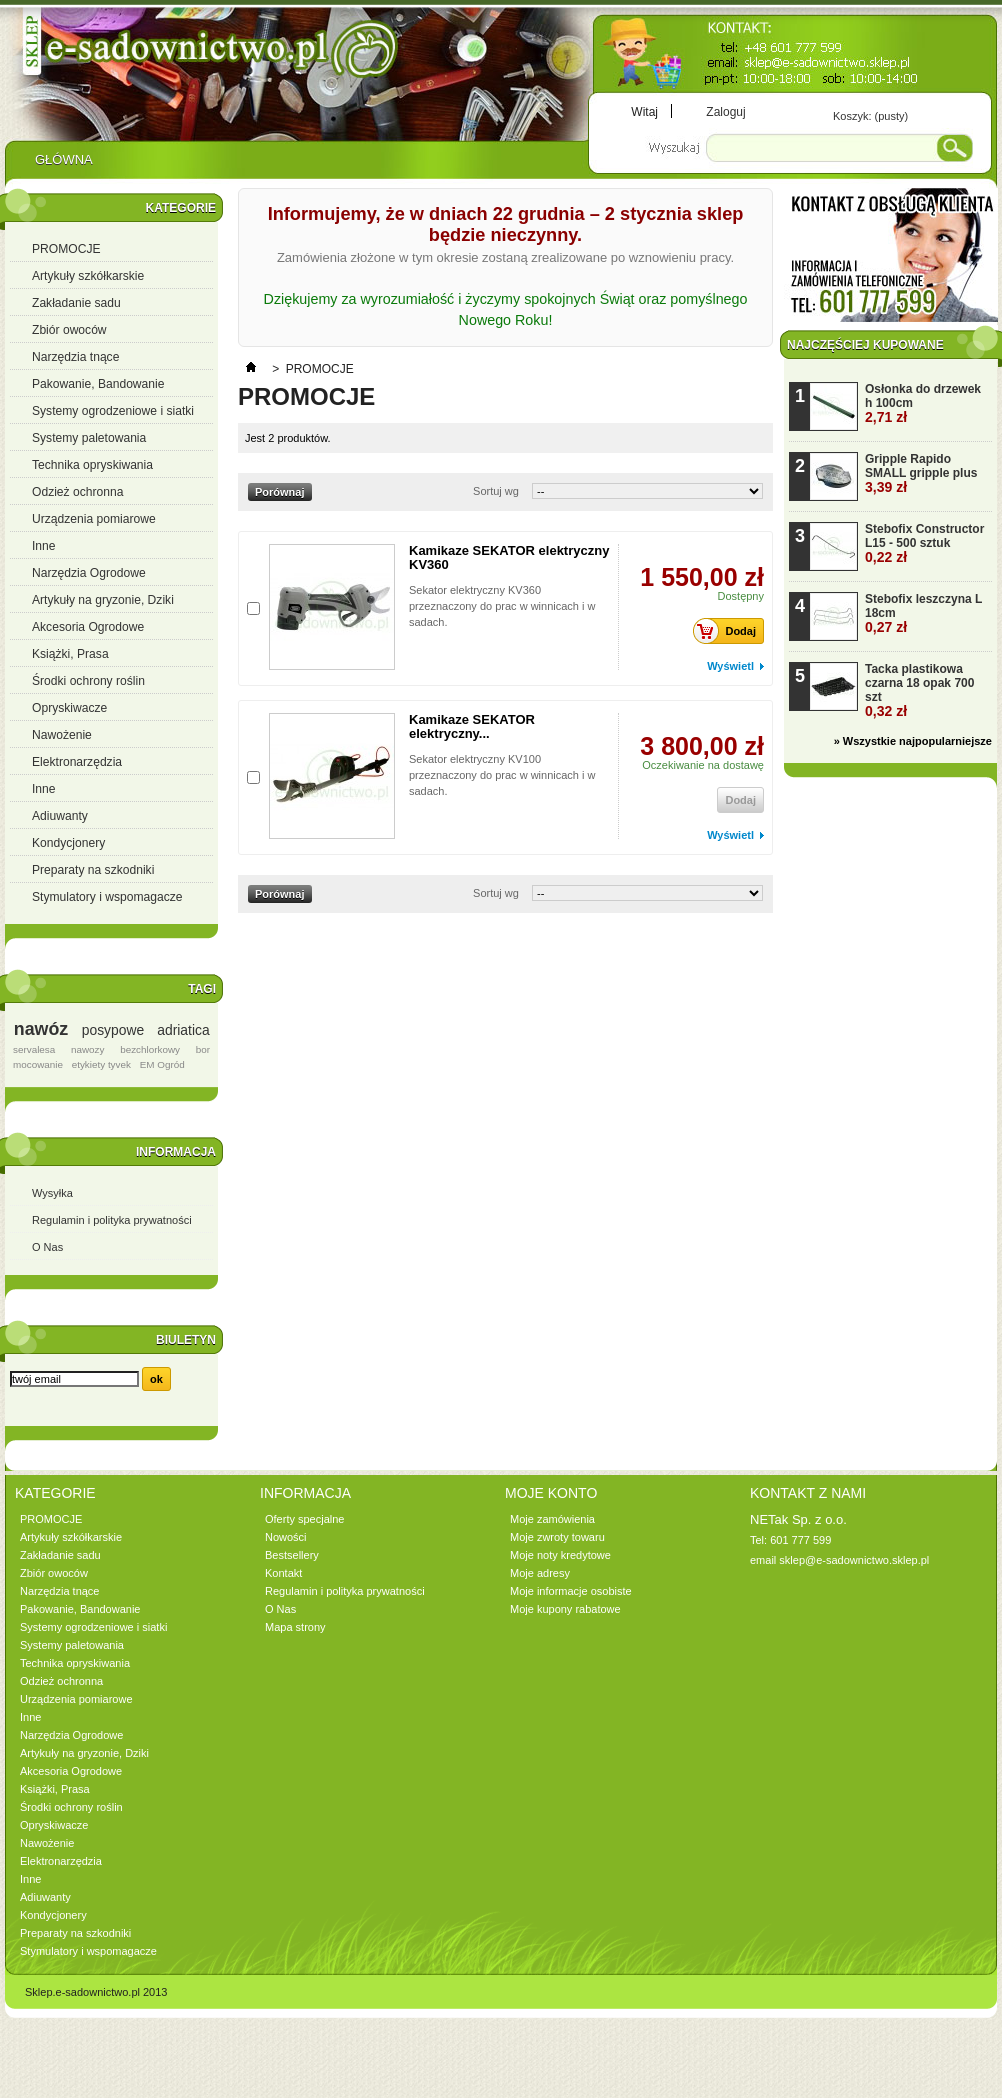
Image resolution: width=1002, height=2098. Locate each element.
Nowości (286, 1537)
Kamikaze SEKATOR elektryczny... (472, 726)
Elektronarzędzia (77, 762)
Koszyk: (870, 116)
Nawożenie (62, 735)
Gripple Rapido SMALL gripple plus (921, 473)
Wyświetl (730, 666)
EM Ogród (162, 1064)
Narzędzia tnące (75, 357)
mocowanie (38, 1064)
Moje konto (551, 1493)
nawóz (41, 1029)
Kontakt (283, 1573)
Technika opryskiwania (92, 465)
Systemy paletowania (89, 438)
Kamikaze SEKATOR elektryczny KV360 (509, 557)
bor (203, 1049)
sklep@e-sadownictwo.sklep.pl (854, 1560)
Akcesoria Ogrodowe (88, 627)
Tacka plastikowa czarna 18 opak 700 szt (919, 690)
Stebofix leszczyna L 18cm (923, 613)
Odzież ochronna (77, 492)
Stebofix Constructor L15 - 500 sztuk (924, 543)
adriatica (183, 1030)
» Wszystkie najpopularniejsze (913, 741)
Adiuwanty (60, 816)
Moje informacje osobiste (571, 1591)
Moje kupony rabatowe (565, 1609)
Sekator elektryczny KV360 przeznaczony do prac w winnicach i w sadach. (502, 606)
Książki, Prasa (70, 654)
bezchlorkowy (150, 1049)
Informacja (176, 1152)
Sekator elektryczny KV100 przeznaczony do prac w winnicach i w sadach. (502, 775)
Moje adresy (540, 1573)
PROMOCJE (66, 249)
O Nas (47, 1247)
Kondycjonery (68, 843)
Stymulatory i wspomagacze (107, 897)
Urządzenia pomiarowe (94, 519)
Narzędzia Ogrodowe (89, 573)
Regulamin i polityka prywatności (112, 1220)
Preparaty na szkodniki (93, 870)
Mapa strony (295, 1627)
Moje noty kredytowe (560, 1555)
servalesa (34, 1049)
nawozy (87, 1049)
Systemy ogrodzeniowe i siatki (113, 411)
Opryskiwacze (69, 708)
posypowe (113, 1030)
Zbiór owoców (69, 330)
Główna (63, 164)
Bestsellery (292, 1555)
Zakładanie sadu (76, 303)
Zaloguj (725, 111)
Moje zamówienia (552, 1519)
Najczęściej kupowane (865, 345)
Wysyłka (52, 1193)
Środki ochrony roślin (88, 681)
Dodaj (730, 631)
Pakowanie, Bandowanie (98, 384)
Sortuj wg (496, 491)
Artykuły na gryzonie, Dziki (103, 600)
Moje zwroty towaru (557, 1537)
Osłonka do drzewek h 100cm (923, 403)
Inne (44, 546)
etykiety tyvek (101, 1064)
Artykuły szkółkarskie (88, 276)
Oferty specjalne (304, 1519)
